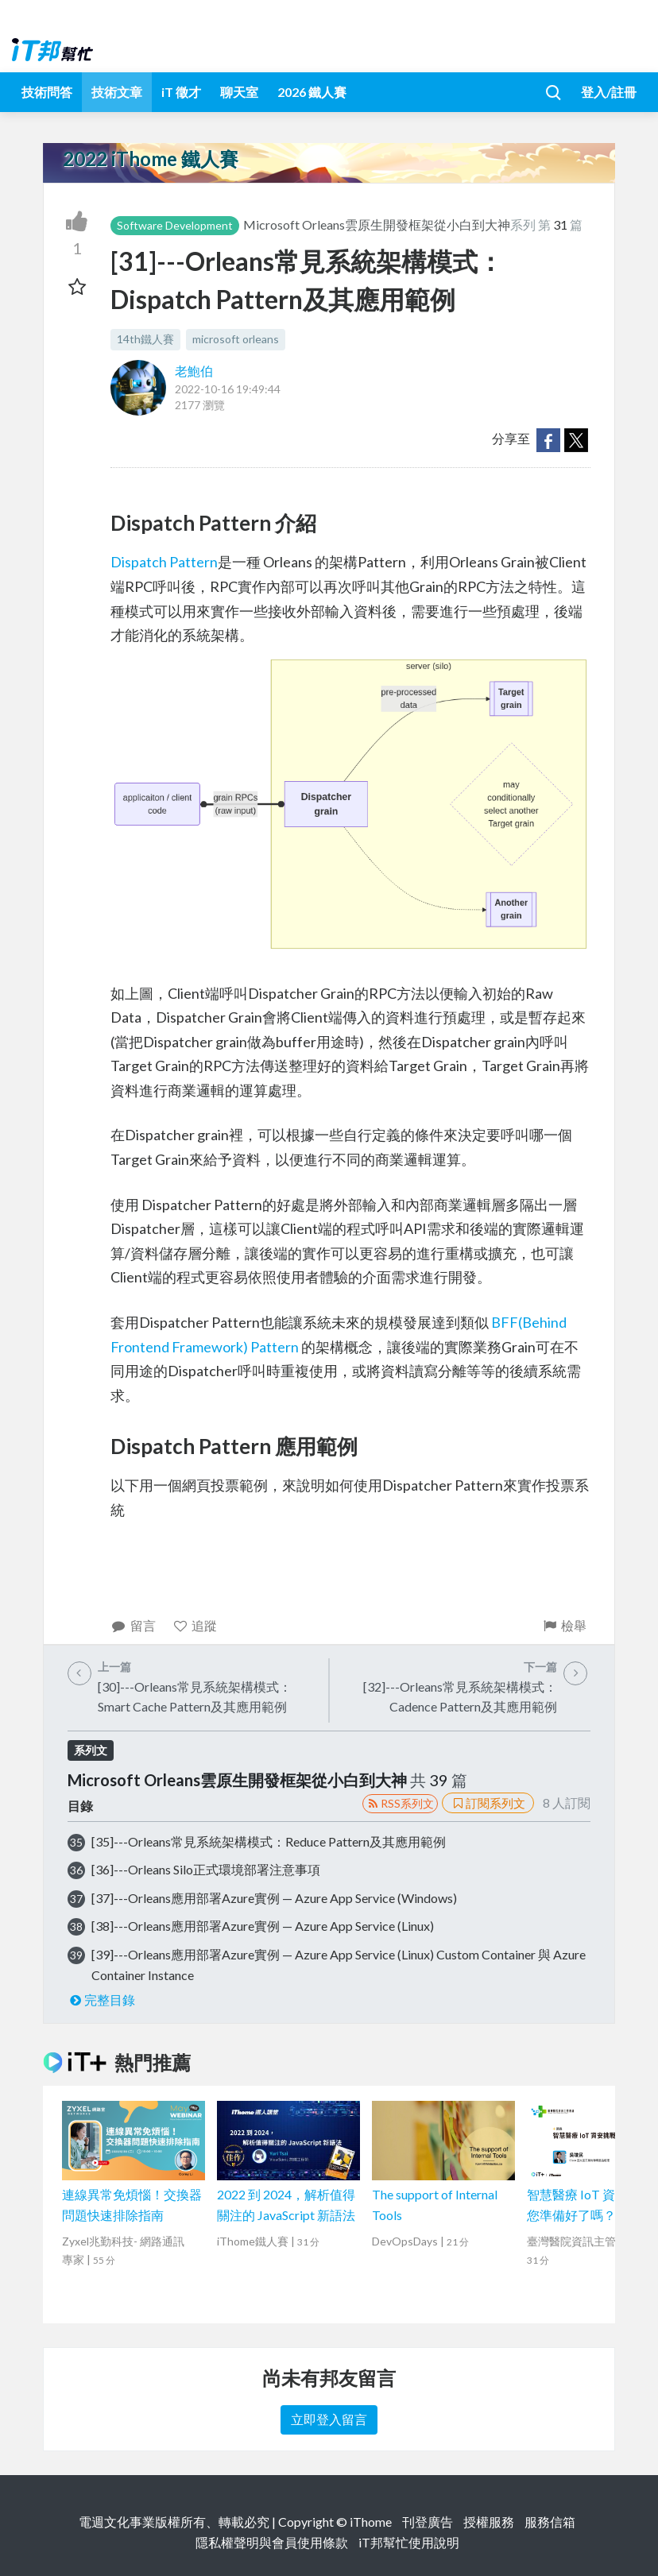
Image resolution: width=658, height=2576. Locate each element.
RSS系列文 (400, 1803)
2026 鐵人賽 (311, 91)
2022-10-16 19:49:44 (228, 389)
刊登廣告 (427, 2521)
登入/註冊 (609, 91)
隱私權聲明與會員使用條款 (271, 2542)
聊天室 (239, 91)
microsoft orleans (235, 339)
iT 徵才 (181, 91)
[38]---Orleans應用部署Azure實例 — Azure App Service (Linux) (262, 1925)
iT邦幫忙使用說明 (408, 2542)
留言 (133, 1625)
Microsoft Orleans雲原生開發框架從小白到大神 (376, 224)
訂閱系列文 (488, 1803)
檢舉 (563, 1625)
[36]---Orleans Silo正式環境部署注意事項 (205, 1869)
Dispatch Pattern (164, 562)
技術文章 (116, 91)
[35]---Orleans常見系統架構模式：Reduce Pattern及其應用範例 (268, 1841)
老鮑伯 (194, 370)
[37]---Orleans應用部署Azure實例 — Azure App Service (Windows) (274, 1897)
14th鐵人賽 (145, 339)
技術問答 (46, 91)
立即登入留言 (329, 2419)
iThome (371, 2521)
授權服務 (488, 2521)
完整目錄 (101, 1999)
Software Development (175, 225)
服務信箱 (549, 2521)
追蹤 (195, 1625)
